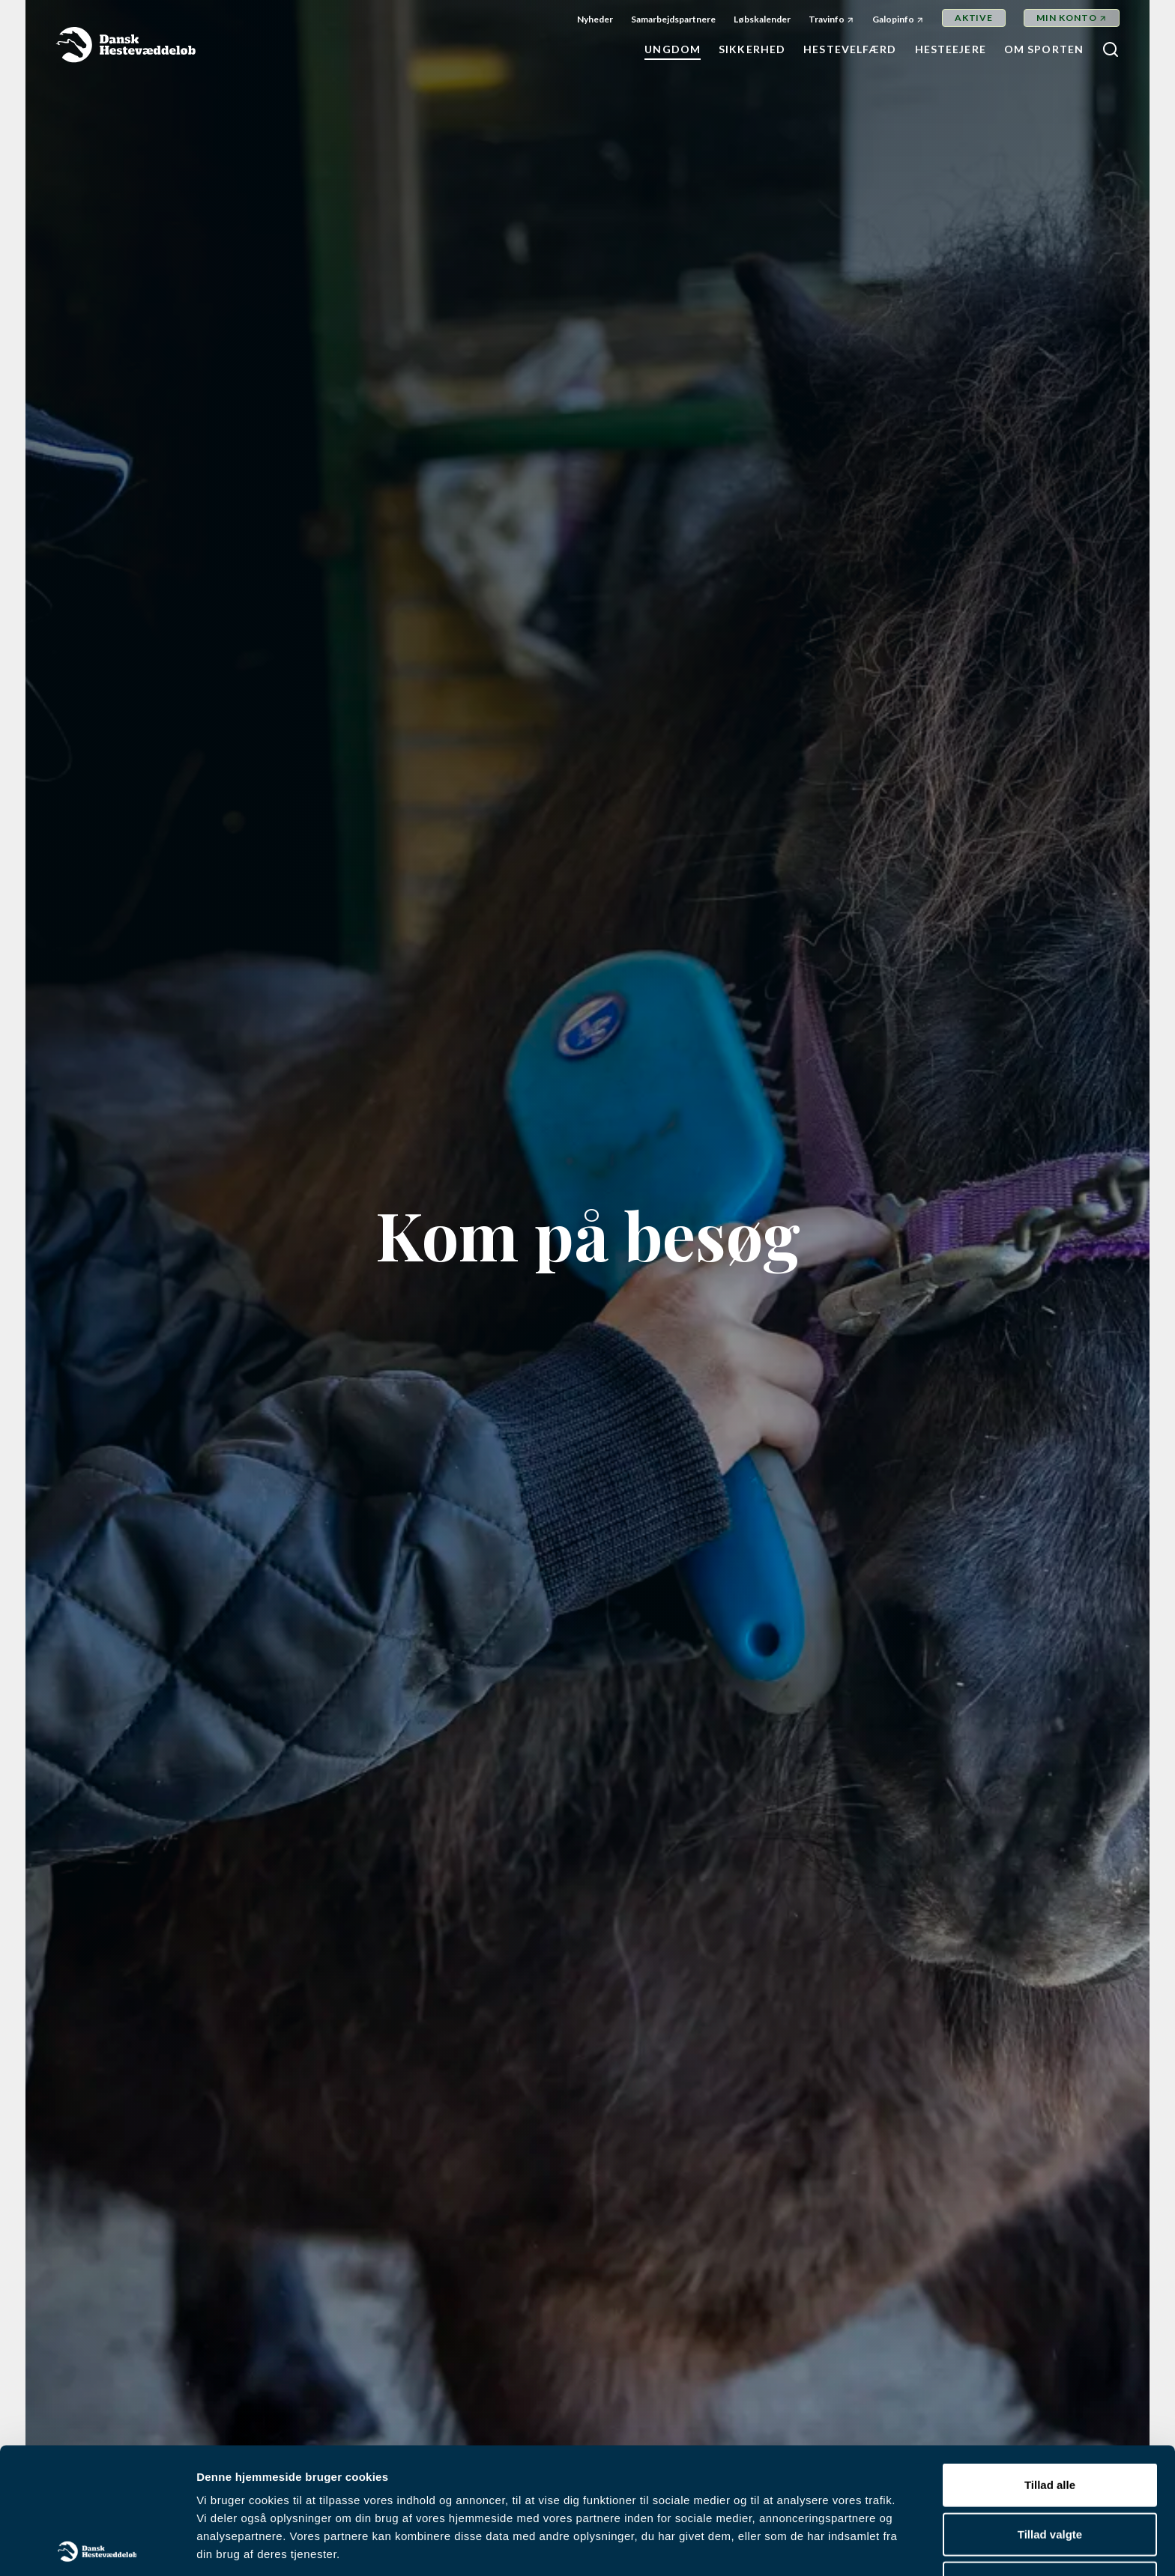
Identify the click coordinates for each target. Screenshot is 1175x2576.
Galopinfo (893, 19)
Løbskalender (762, 19)
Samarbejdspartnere (673, 19)
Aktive (974, 17)
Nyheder (595, 19)
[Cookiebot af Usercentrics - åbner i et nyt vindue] (97, 2547)
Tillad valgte (1050, 2407)
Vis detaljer (779, 2546)
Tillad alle (1049, 2359)
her (739, 2464)
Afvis (1050, 2457)
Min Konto (1066, 17)
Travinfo (827, 19)
